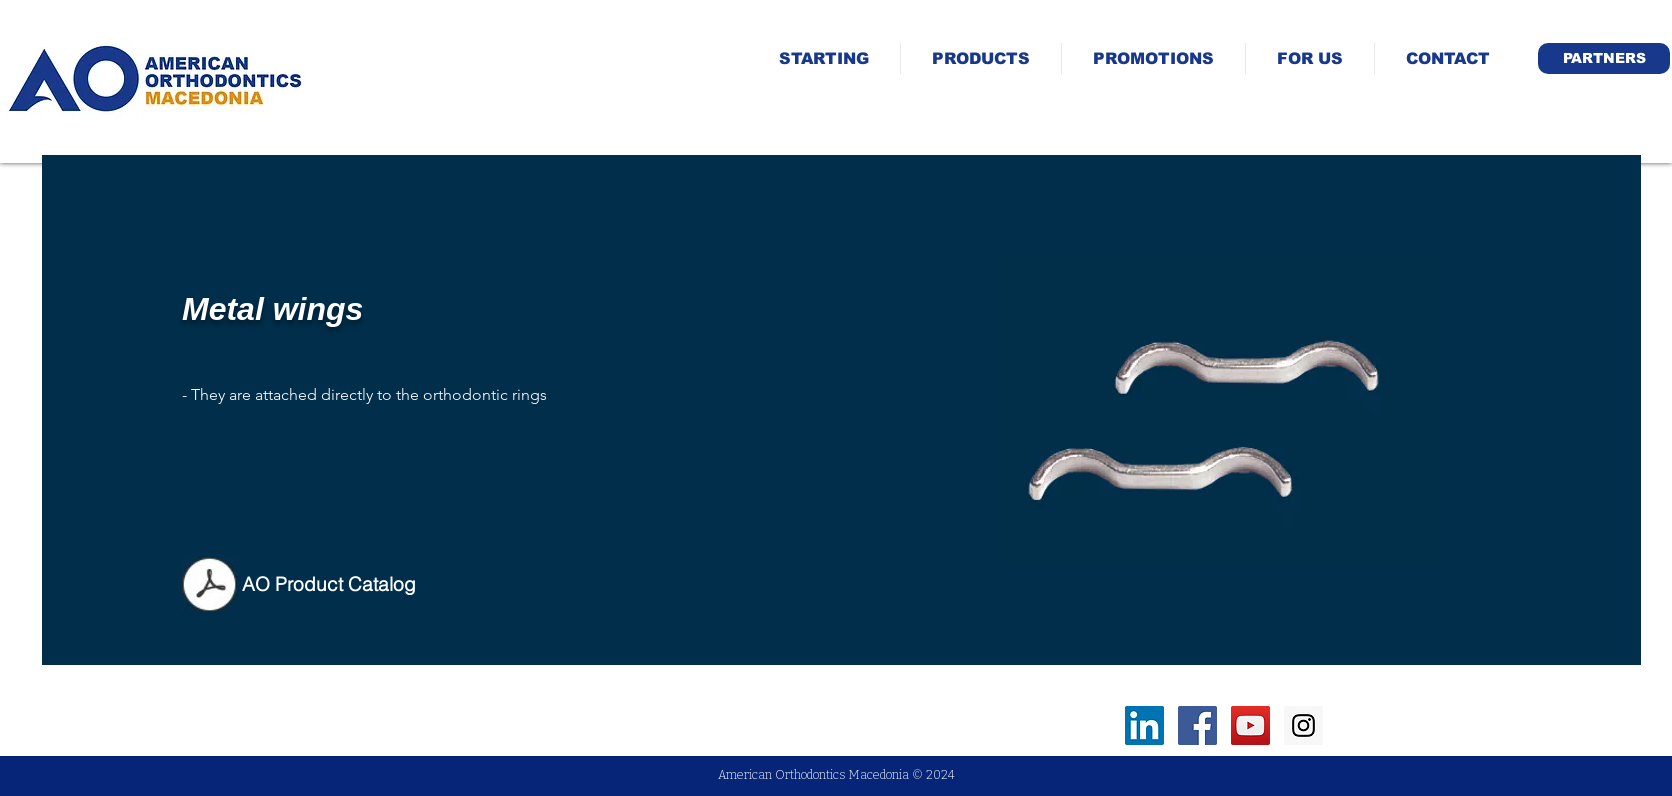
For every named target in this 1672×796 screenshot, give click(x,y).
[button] (1604, 58)
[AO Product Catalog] (329, 584)
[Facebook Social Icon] (1197, 725)
